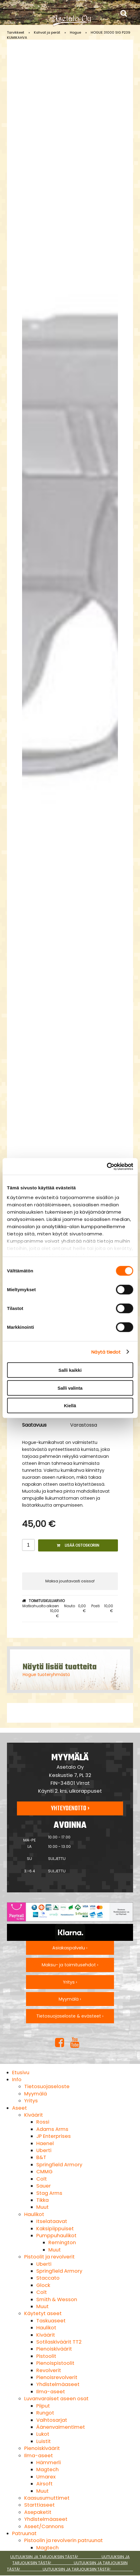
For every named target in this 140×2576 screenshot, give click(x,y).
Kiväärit (33, 2114)
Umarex (46, 2476)
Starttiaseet (39, 2504)
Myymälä (35, 2093)
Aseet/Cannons (44, 2526)
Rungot (45, 2412)
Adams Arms (52, 2129)
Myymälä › (70, 1999)
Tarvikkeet (15, 32)
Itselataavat (51, 2221)
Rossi (42, 2121)
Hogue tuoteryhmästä (46, 1674)
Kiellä (70, 1405)
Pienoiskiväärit (54, 2348)
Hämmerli (48, 2462)
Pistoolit (46, 2356)
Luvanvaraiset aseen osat (56, 2398)
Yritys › (70, 1982)
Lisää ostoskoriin (78, 1545)
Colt (41, 2178)
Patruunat (24, 2533)
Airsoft (44, 2483)
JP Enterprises (53, 2136)
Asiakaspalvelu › (69, 1948)
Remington (62, 2242)
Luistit (43, 2441)
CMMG (44, 2171)
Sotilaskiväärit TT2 (59, 2341)
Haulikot (34, 2214)
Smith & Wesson (56, 2299)
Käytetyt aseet (43, 2313)
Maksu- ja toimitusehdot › (70, 1965)
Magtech (47, 2469)
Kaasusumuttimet (47, 2497)
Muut (42, 2207)
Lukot (42, 2434)
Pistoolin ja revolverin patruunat (63, 2540)
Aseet (19, 2107)
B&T (41, 2157)
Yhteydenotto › (70, 1808)
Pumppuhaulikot (56, 2235)
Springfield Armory (59, 2164)
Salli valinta (70, 1387)
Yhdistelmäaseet (58, 2384)
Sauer (43, 2185)
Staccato (48, 2277)
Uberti (43, 2150)
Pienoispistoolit (55, 2363)
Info (16, 2079)
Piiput (43, 2405)
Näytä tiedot (106, 1351)
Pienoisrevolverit (56, 2377)
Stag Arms (49, 2193)
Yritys (31, 2100)
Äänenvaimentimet (60, 2427)
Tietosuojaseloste (47, 2086)
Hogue (75, 32)
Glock (43, 2285)
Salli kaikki (70, 1370)
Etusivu (20, 2072)
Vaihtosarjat (51, 2420)
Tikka (42, 2200)
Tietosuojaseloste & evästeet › (69, 2016)
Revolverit (48, 2370)
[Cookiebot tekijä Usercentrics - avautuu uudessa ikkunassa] (106, 1166)
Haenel (45, 2143)
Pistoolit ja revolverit (49, 2256)
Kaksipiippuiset (55, 2228)
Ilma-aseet (50, 2391)
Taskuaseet (51, 2320)
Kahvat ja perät (47, 32)
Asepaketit (37, 2512)
